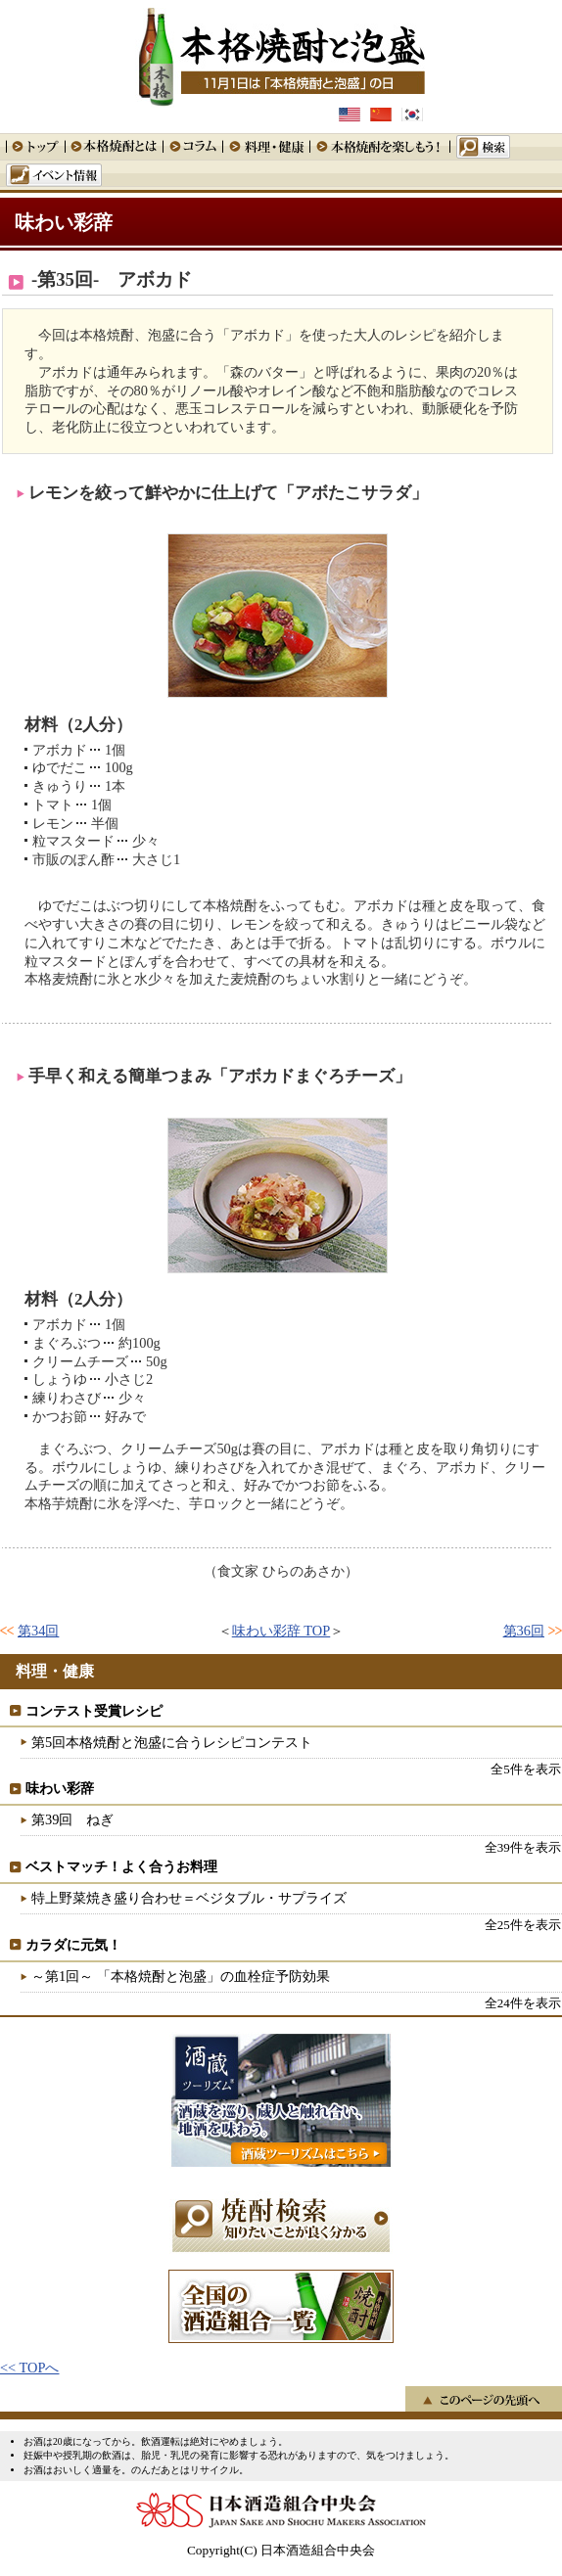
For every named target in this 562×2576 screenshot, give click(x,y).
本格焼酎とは (114, 147)
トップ (35, 147)
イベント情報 (54, 175)
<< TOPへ (30, 2367)
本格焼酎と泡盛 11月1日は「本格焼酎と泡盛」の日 (281, 54)
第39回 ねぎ (72, 1819)
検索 (479, 147)
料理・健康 (265, 147)
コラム (192, 147)
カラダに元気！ (73, 1945)
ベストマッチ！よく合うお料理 (121, 1866)
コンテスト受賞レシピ (94, 1711)
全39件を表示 (523, 1847)
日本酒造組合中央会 (281, 2510)
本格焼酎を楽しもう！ (379, 147)
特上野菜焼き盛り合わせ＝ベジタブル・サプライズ (189, 1898)
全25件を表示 (523, 1924)
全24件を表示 (523, 2003)
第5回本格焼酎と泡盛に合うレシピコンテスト (171, 1742)
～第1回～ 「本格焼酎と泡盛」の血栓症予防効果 (180, 1976)
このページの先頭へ (483, 2399)
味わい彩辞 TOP (281, 1630)
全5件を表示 (525, 1769)
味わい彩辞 (64, 222)
